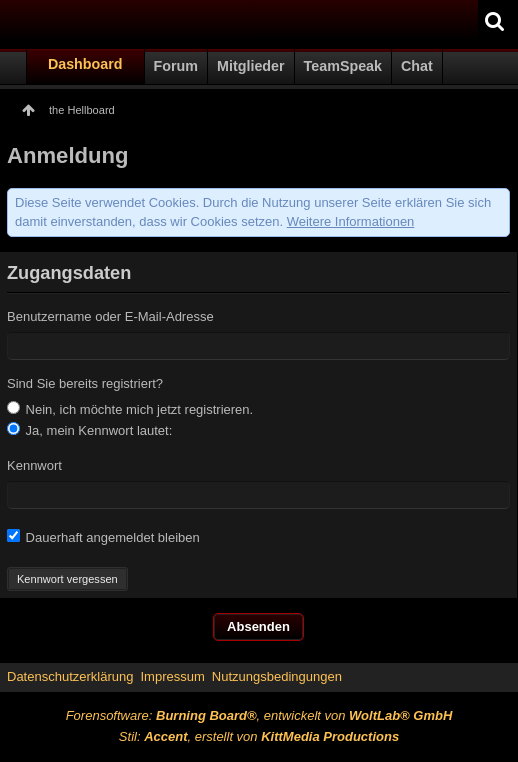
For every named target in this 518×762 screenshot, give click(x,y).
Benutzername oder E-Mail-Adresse (110, 316)
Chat (417, 66)
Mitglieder (251, 66)
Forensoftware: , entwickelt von (259, 715)
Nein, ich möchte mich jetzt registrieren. (130, 409)
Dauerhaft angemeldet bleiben (103, 537)
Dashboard (85, 64)
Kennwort (34, 465)
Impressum (172, 676)
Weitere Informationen (351, 221)
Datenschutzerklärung (70, 676)
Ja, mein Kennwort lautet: (89, 430)
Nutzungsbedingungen (277, 676)
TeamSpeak (343, 66)
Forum (176, 66)
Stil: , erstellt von (259, 736)
